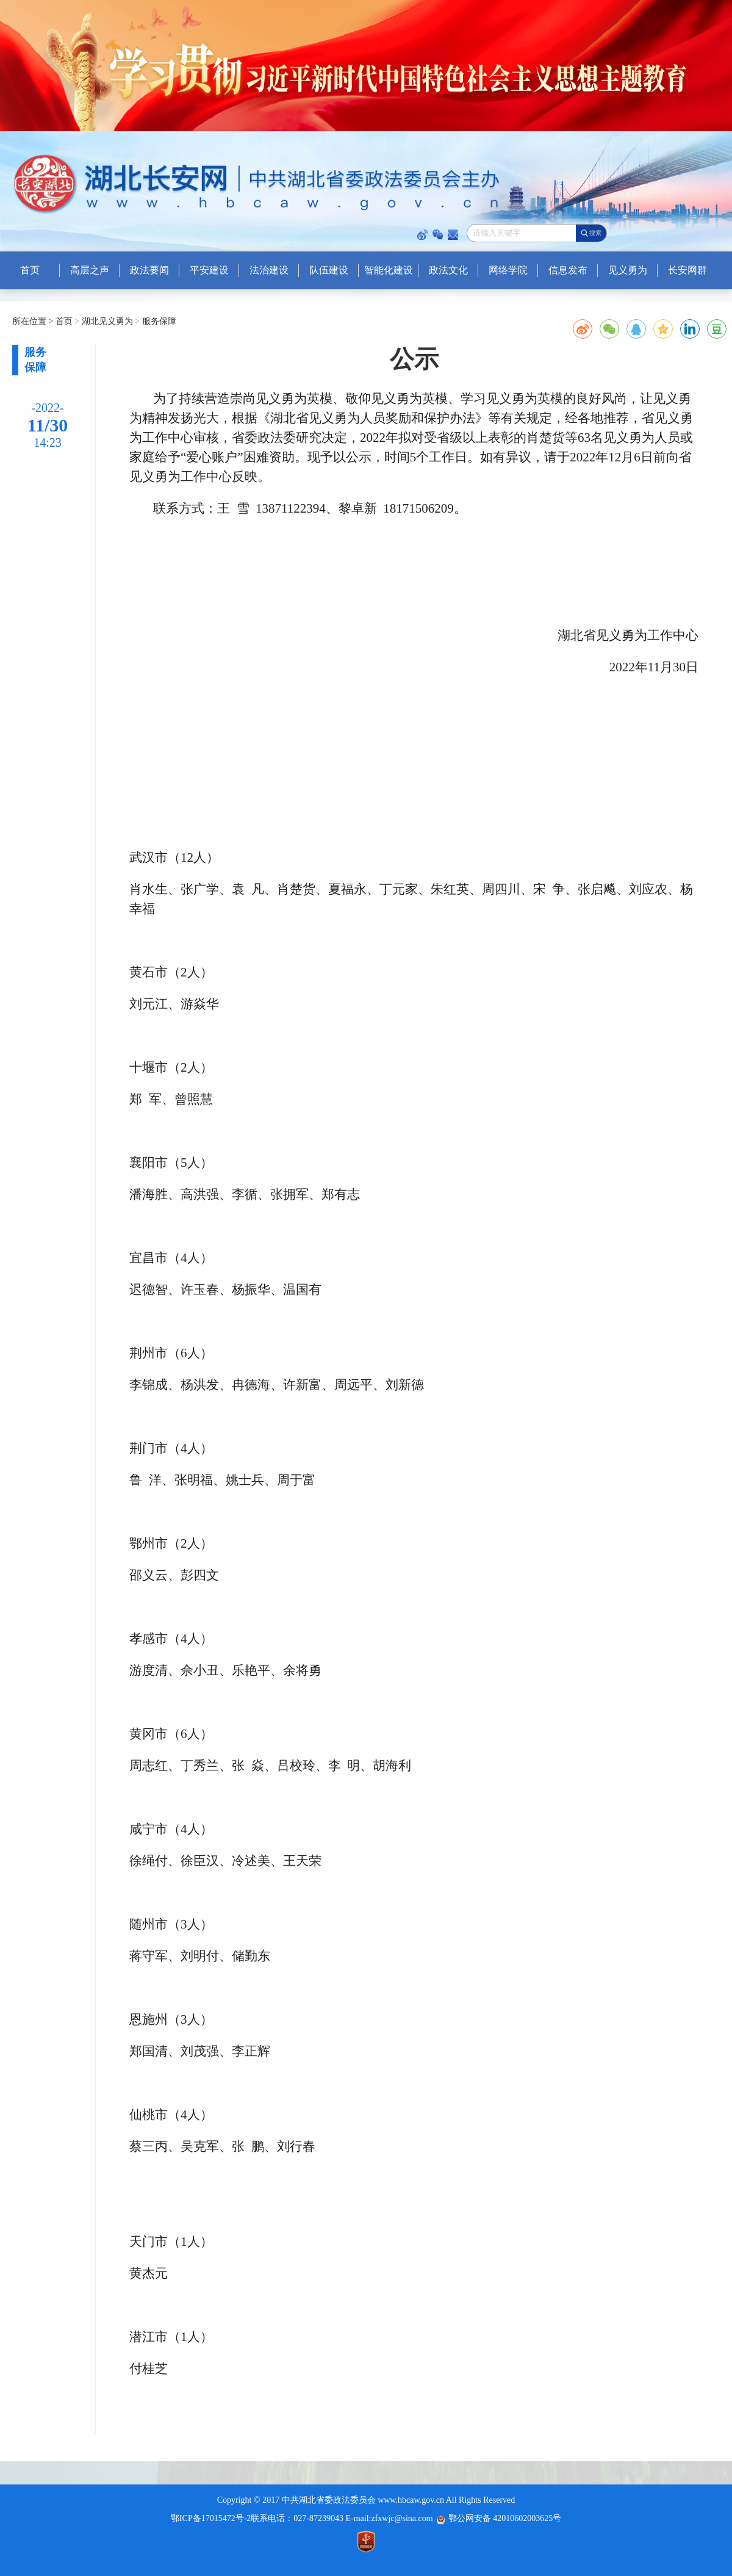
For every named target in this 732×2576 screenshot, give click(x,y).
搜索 (595, 232)
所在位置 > (32, 321)
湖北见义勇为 (106, 321)
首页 (65, 321)
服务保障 (158, 321)
